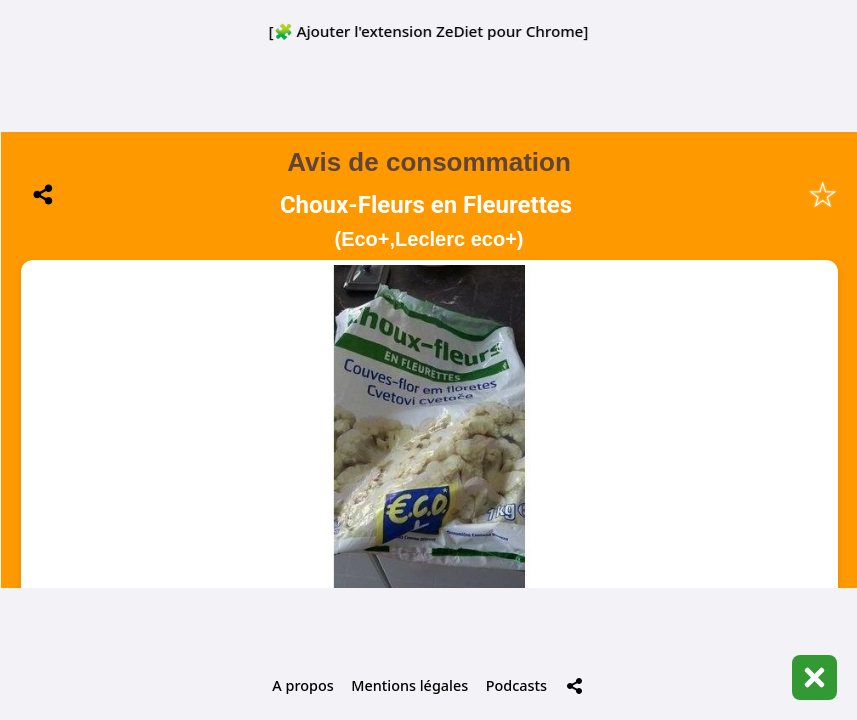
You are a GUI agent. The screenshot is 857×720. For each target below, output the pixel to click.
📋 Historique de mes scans (429, 540)
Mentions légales (409, 685)
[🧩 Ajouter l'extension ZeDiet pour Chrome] (429, 31)
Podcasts (516, 685)
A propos (302, 685)
